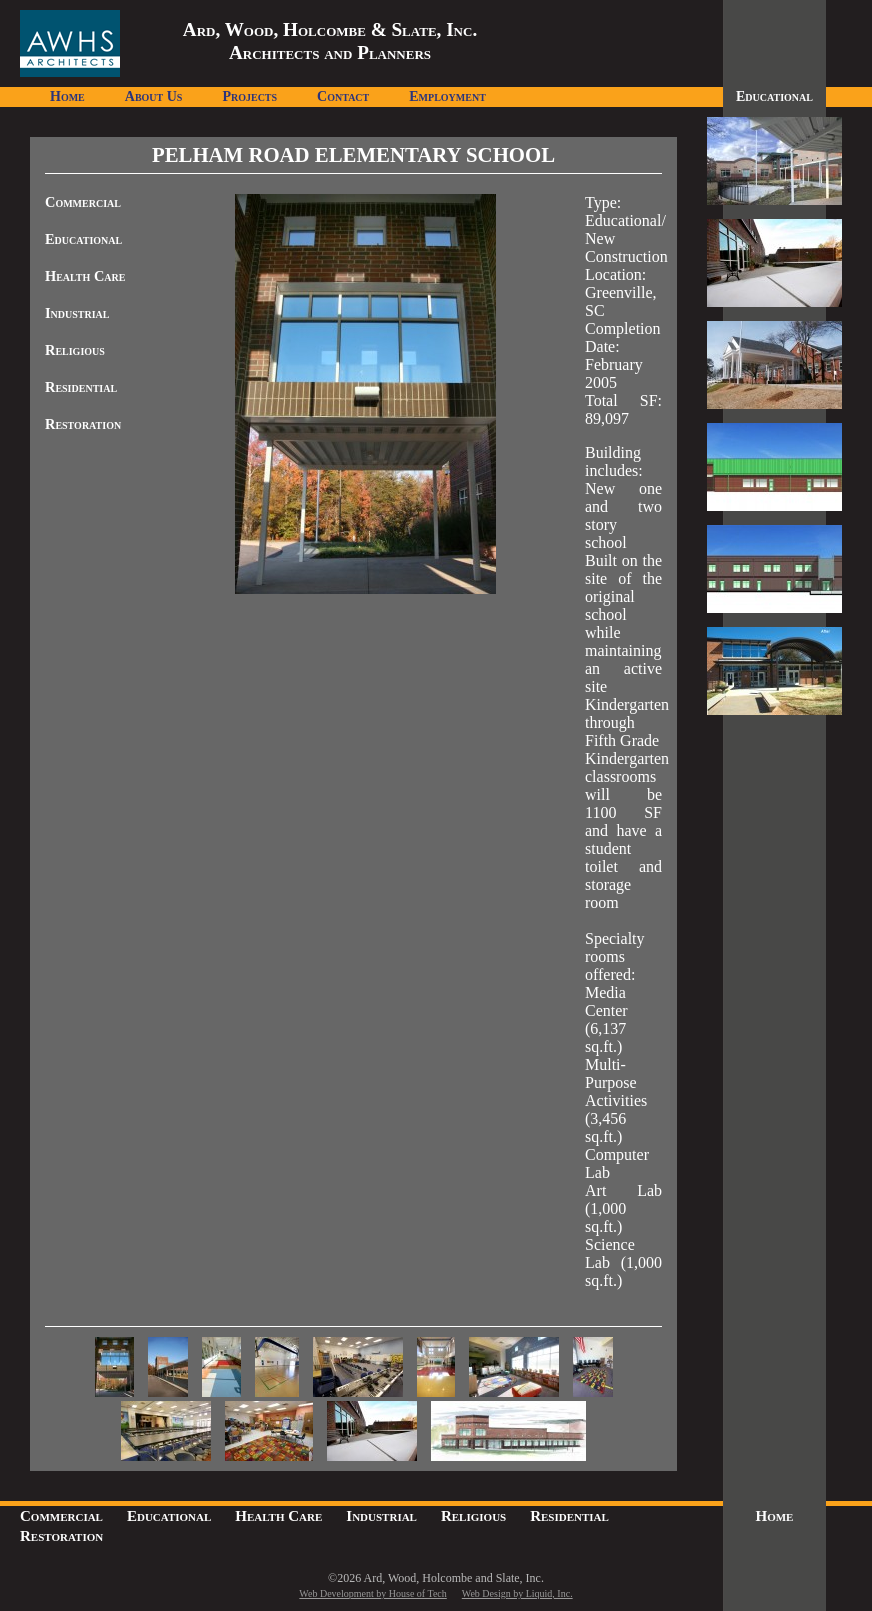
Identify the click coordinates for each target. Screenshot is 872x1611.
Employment (447, 96)
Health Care (85, 276)
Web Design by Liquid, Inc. (517, 1593)
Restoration (83, 424)
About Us (154, 96)
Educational (83, 239)
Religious (75, 350)
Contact (343, 96)
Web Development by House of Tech (372, 1593)
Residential (81, 387)
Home (67, 96)
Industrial (77, 313)
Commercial (83, 202)
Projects (249, 96)
